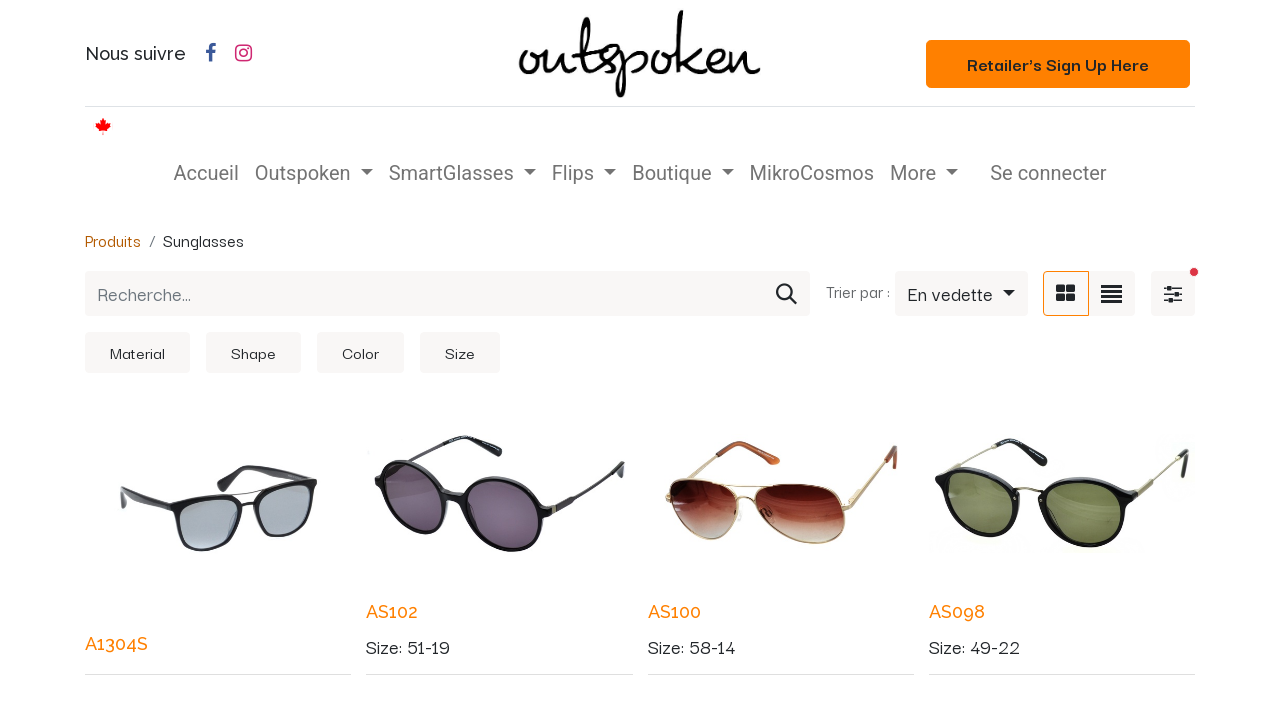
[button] (961, 294)
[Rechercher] (786, 294)
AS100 (674, 611)
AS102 (392, 611)
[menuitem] (205, 173)
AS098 (957, 611)
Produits (113, 240)
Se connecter (1048, 173)
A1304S (116, 643)
